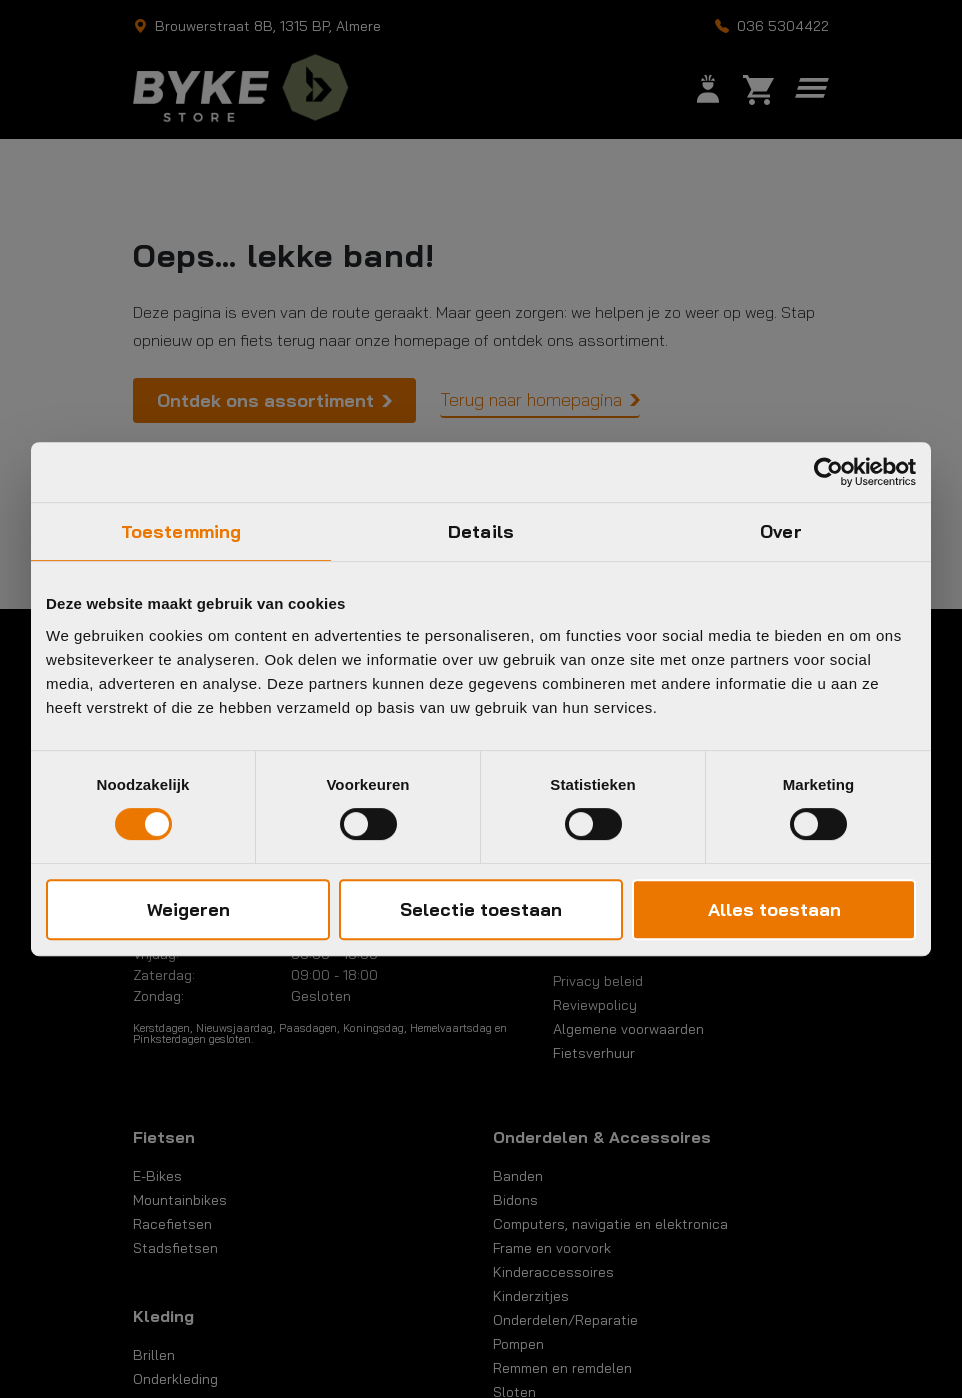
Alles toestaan (774, 909)
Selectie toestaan (481, 909)
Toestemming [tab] (181, 531)
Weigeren (188, 909)
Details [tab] (481, 531)
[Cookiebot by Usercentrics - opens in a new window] (828, 472)
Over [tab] (780, 531)
